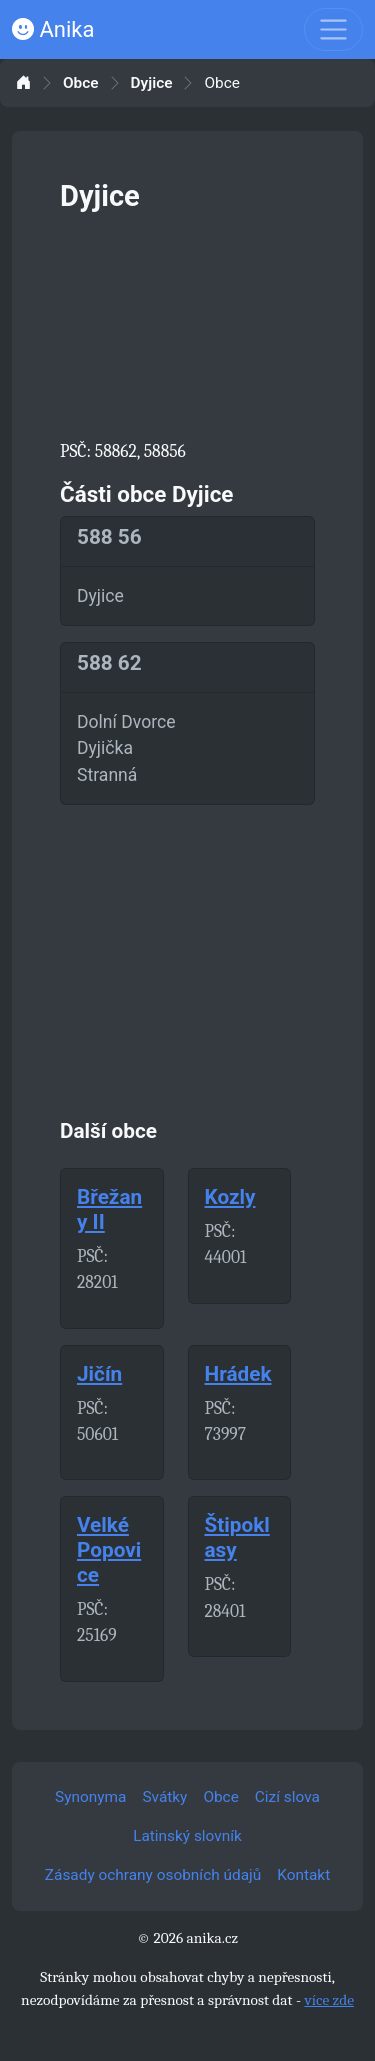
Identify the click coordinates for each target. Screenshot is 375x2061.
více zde (329, 2000)
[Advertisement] (187, 322)
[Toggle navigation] (333, 29)
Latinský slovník (187, 1836)
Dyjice (152, 83)
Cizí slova (287, 1797)
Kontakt (303, 1875)
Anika (53, 29)
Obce (81, 83)
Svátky (164, 1797)
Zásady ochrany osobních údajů (153, 1875)
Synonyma (90, 1797)
